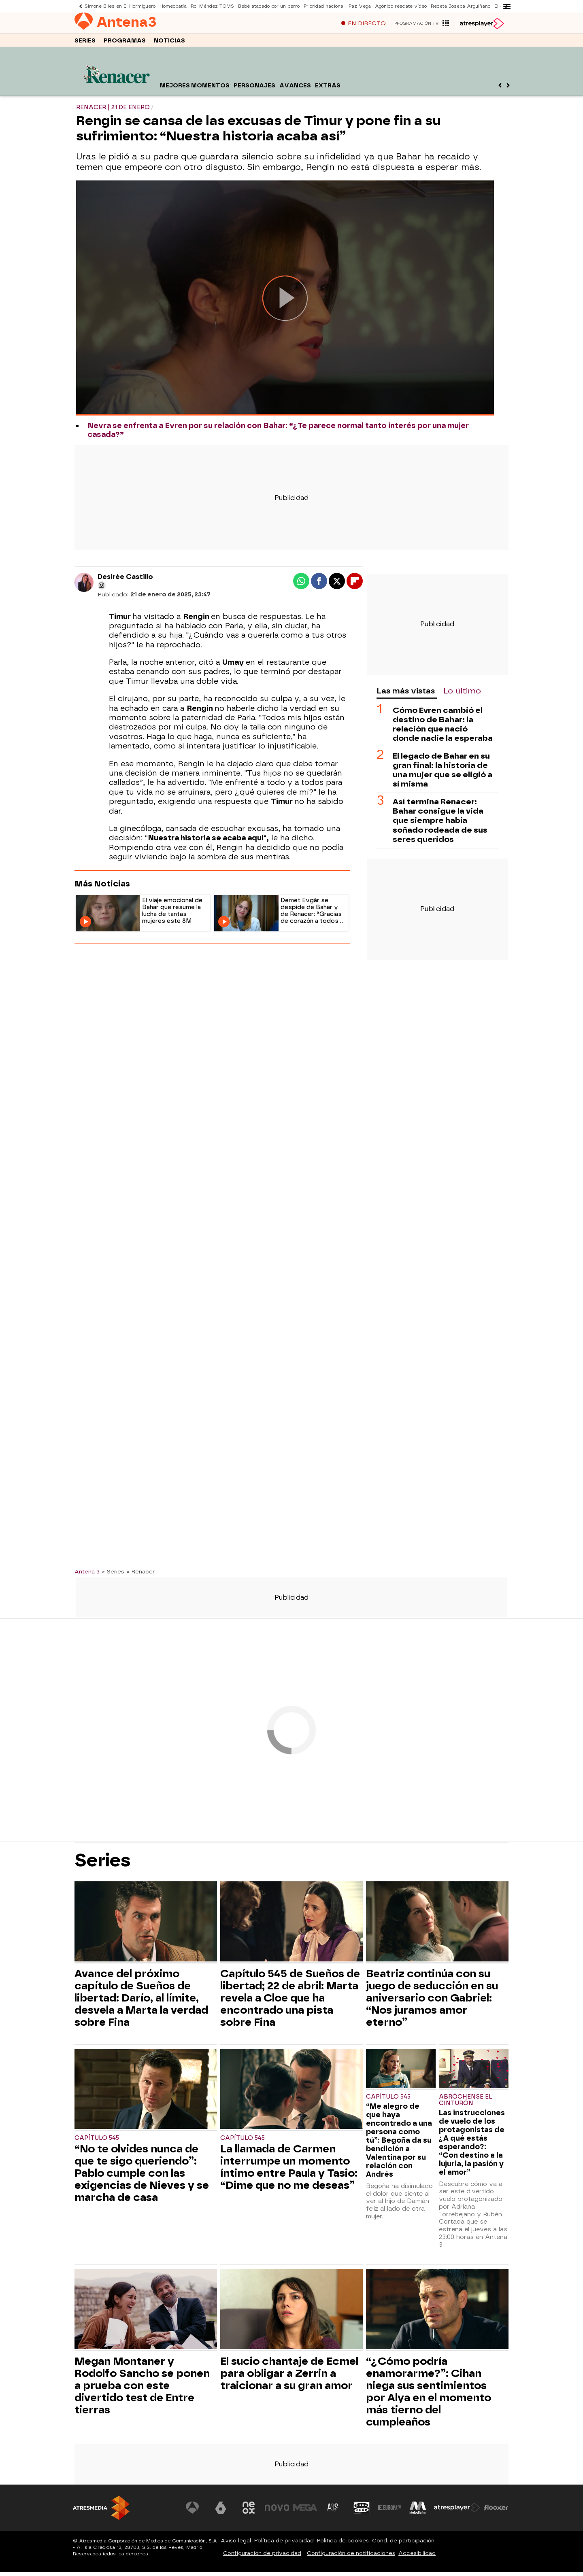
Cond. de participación (403, 2545)
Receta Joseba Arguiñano (460, 6)
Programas (125, 43)
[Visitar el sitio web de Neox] (248, 2512)
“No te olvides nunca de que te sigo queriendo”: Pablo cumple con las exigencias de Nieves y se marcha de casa (141, 2177)
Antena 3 (87, 1575)
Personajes (254, 89)
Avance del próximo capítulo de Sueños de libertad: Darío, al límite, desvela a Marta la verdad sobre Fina (141, 2002)
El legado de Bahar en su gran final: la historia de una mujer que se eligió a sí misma (442, 774)
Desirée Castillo (125, 581)
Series (85, 43)
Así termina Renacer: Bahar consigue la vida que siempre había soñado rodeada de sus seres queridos (440, 824)
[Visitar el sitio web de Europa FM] (389, 2512)
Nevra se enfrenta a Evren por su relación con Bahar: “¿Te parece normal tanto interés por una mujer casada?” (278, 434)
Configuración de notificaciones (351, 2557)
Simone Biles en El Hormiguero (120, 6)
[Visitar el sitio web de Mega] (305, 2512)
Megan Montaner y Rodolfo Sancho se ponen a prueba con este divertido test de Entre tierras (142, 2389)
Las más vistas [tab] (406, 695)
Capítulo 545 (96, 2142)
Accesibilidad (417, 2557)
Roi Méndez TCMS (212, 6)
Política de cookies (343, 2545)
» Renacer (141, 1575)
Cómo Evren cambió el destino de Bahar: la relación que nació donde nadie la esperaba (443, 728)
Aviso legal (236, 2545)
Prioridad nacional (324, 6)
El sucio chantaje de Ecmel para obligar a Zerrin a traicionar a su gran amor (289, 2377)
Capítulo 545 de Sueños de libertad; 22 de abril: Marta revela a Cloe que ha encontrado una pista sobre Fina (290, 2002)
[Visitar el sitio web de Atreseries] (333, 2512)
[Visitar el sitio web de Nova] (277, 2512)
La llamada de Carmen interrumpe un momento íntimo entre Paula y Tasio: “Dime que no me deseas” (288, 2171)
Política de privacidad (284, 2545)
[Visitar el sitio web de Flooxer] (496, 2512)
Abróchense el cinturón (465, 2104)
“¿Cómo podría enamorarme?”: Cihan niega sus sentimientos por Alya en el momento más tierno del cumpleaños (428, 2395)
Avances (295, 89)
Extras (327, 89)
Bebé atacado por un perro (269, 6)
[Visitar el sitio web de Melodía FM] (418, 2512)
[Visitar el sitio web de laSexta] (221, 2512)
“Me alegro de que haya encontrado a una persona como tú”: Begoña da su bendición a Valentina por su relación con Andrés (399, 2144)
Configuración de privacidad (262, 2557)
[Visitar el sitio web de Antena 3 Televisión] (192, 2512)
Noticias (169, 43)
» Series (113, 1575)
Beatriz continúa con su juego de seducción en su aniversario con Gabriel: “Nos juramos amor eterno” (432, 2002)
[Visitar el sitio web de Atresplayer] (457, 2512)
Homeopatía (173, 6)
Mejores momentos (195, 89)
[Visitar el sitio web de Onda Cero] (361, 2512)
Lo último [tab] (462, 695)
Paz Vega (360, 6)
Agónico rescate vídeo (401, 6)
